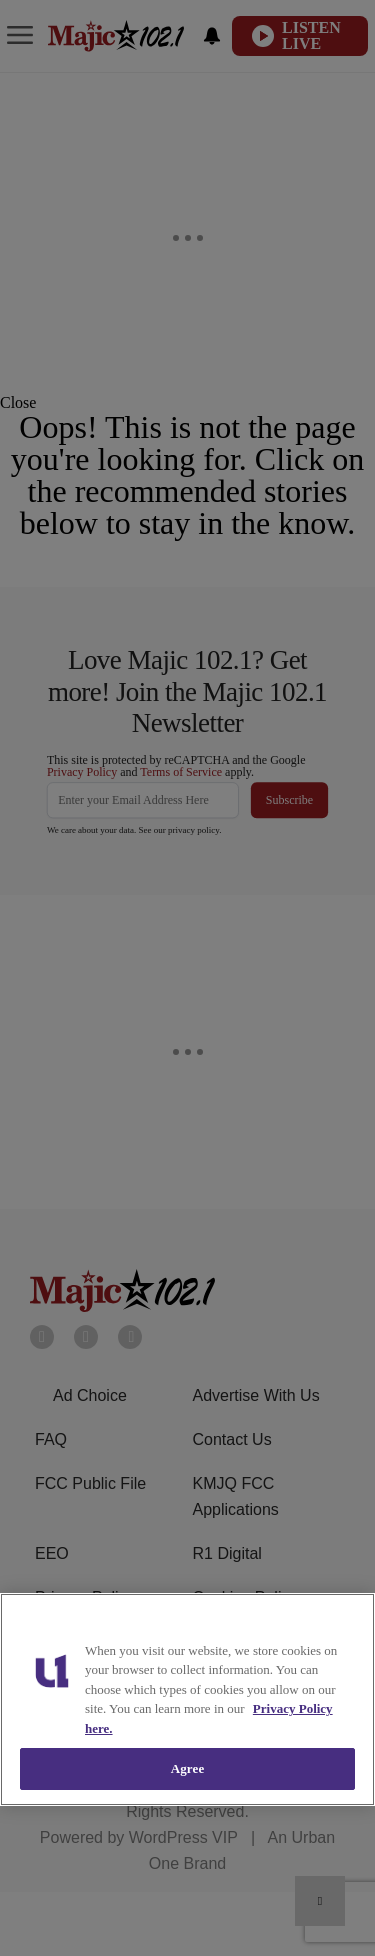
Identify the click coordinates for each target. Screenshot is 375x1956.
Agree (188, 1768)
